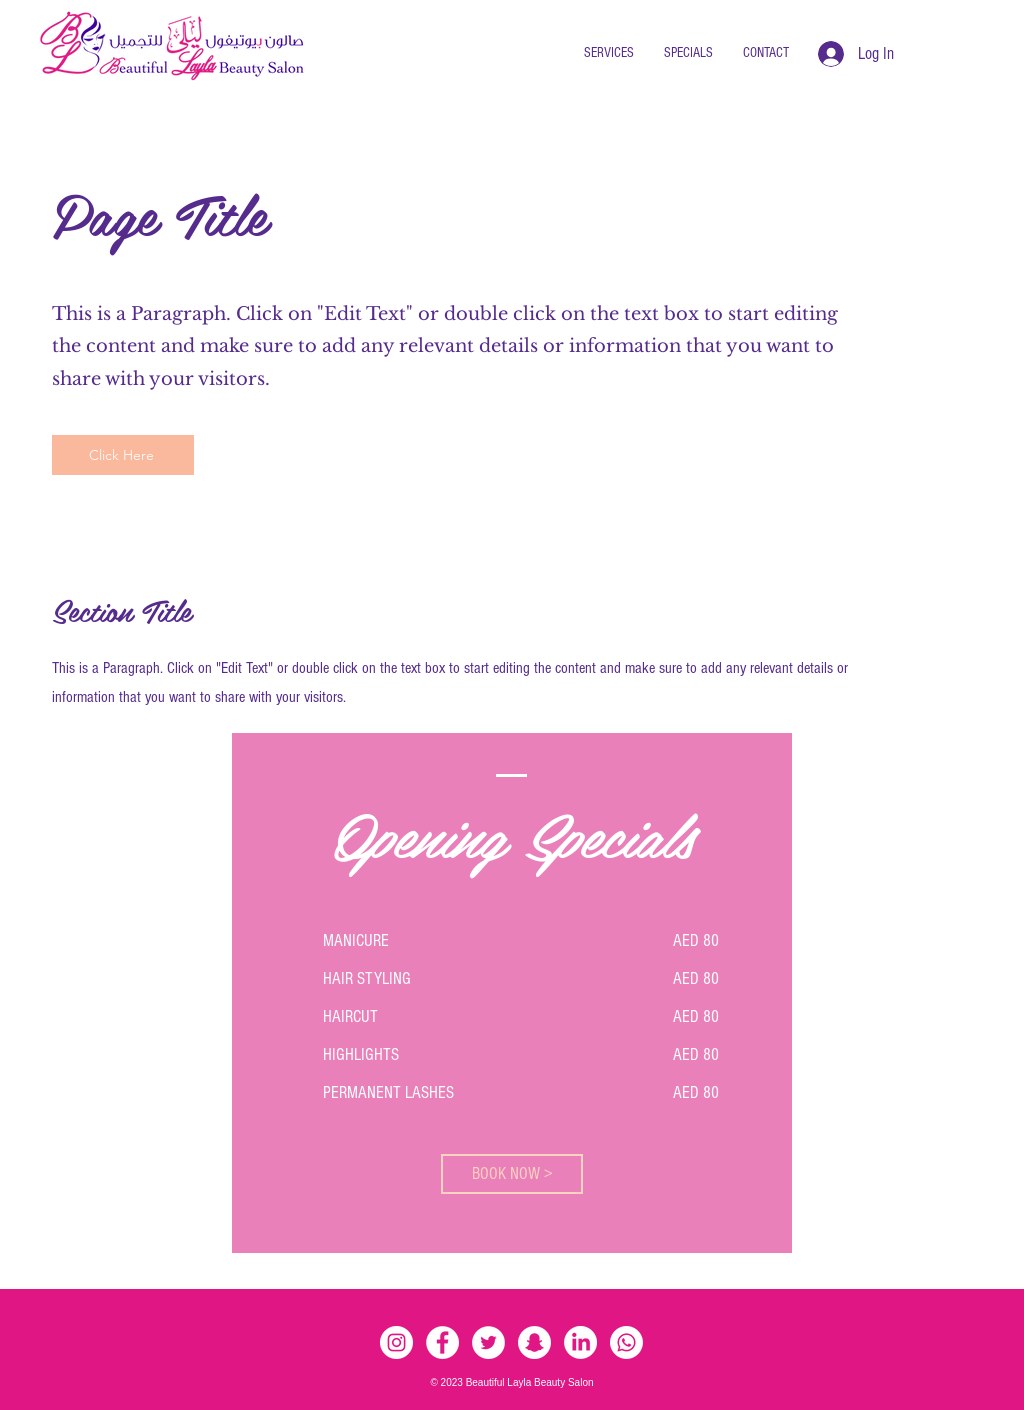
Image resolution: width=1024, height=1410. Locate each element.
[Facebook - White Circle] (442, 1342)
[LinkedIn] (580, 1342)
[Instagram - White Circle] (396, 1342)
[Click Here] (123, 455)
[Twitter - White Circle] (488, 1342)
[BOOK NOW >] (512, 1174)
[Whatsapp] (626, 1342)
